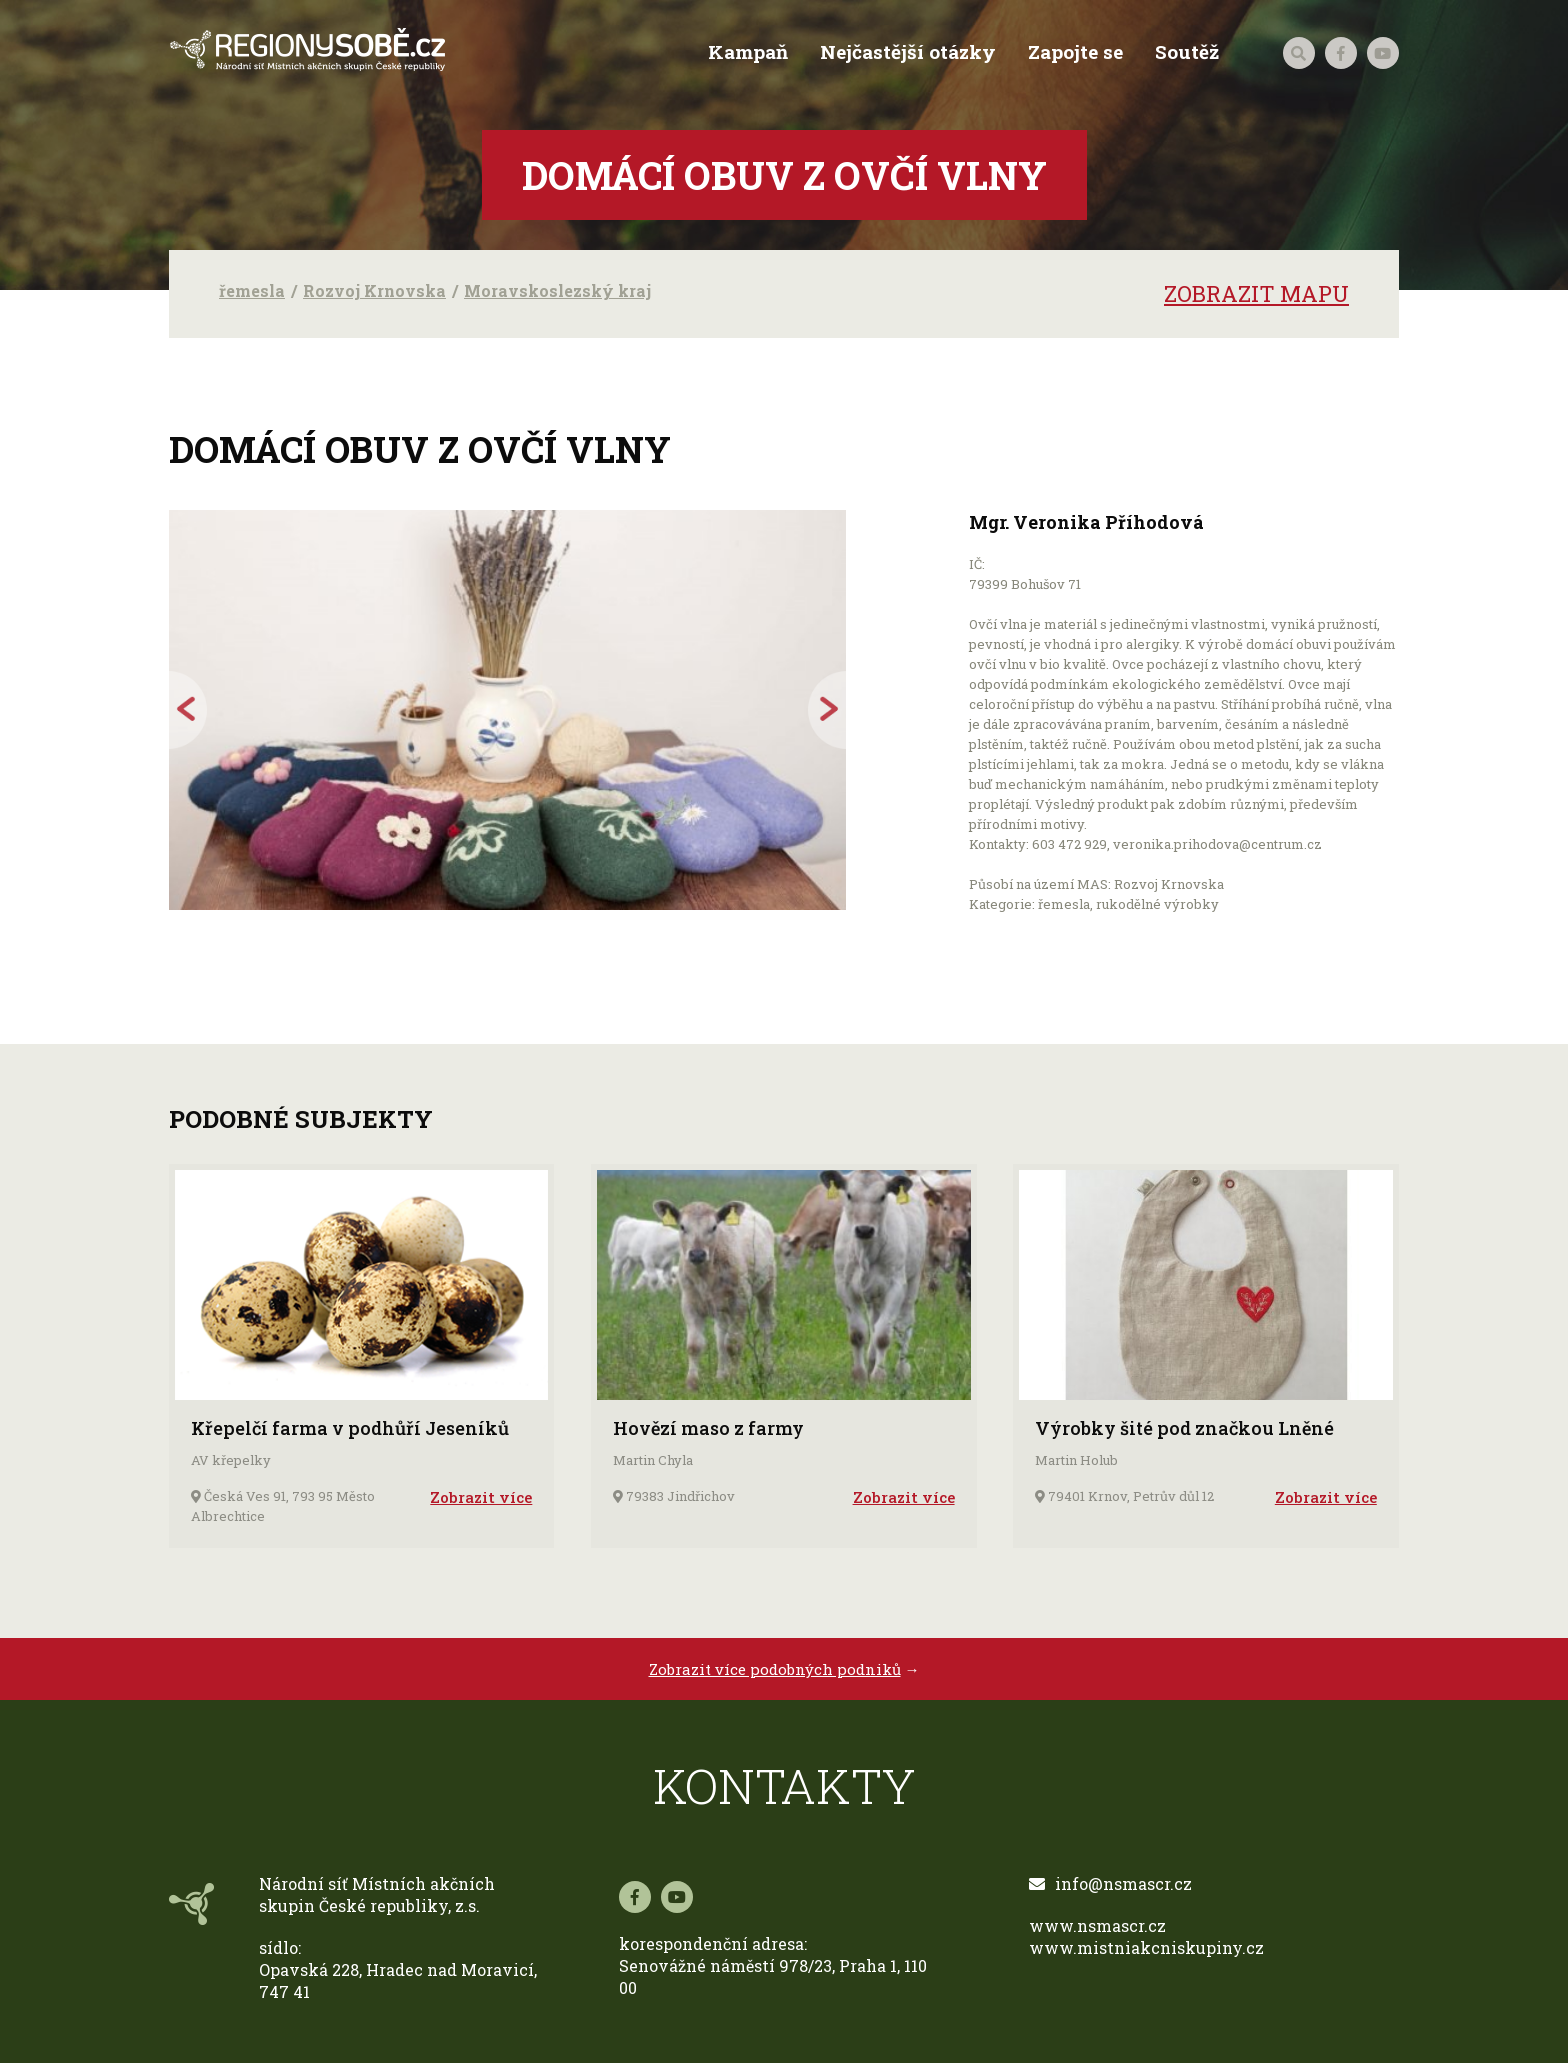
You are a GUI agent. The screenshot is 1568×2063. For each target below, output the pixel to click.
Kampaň (748, 52)
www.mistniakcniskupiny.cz (1146, 1947)
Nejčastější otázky (908, 52)
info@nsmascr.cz (1110, 1883)
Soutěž (1187, 52)
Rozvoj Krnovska (374, 290)
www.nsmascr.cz (1097, 1925)
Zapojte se (1075, 52)
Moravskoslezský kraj (557, 290)
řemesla (252, 290)
